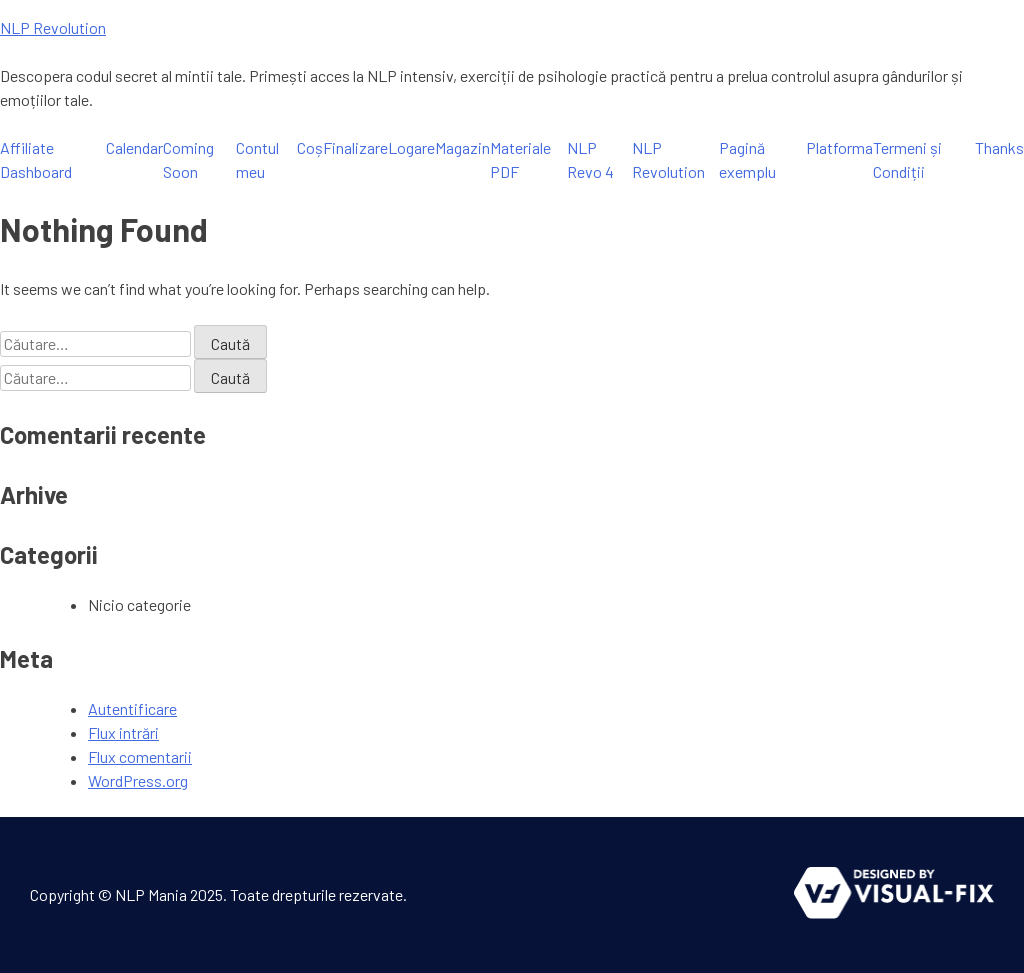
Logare (411, 147)
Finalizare (355, 147)
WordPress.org (138, 780)
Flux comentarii (140, 756)
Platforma (839, 147)
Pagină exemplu (747, 159)
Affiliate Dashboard (36, 159)
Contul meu (257, 159)
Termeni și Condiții (907, 159)
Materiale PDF (520, 159)
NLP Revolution (53, 27)
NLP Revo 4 (590, 159)
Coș (310, 147)
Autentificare (132, 708)
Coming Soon (188, 159)
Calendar (134, 147)
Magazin (462, 147)
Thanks (999, 147)
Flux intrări (123, 732)
